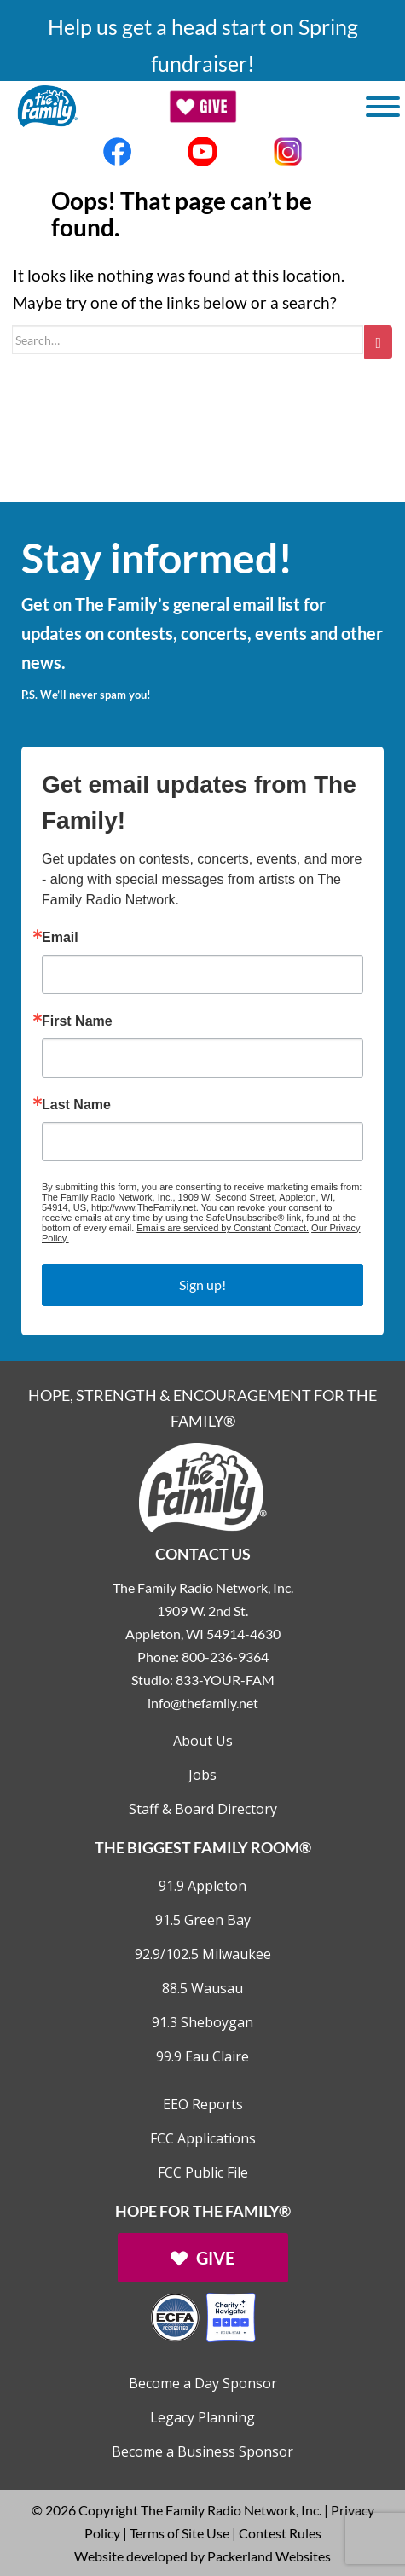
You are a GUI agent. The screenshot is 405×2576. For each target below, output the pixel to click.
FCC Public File (203, 2172)
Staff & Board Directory (203, 1809)
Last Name (76, 1105)
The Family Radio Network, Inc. (231, 2510)
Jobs (202, 1774)
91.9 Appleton (202, 1885)
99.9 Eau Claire (202, 2056)
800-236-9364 (225, 1657)
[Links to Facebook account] (117, 151)
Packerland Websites (269, 2556)
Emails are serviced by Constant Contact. (222, 1228)
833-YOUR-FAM (225, 1680)
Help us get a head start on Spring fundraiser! (203, 45)
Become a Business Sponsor (202, 2451)
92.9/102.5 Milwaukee (203, 1954)
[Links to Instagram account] (288, 151)
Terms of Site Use (179, 2533)
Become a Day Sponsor (203, 2383)
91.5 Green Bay (203, 1919)
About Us (203, 1740)
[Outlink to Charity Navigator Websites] (203, 2315)
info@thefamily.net (203, 1703)
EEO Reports (203, 2104)
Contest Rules (280, 2533)
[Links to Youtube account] (203, 151)
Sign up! (202, 1284)
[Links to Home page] (203, 1486)
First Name (77, 1021)
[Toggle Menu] (383, 106)
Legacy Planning (202, 2417)
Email (60, 938)
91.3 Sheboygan (202, 2022)
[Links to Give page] (203, 2257)
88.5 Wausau (202, 1988)
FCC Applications (203, 2138)
